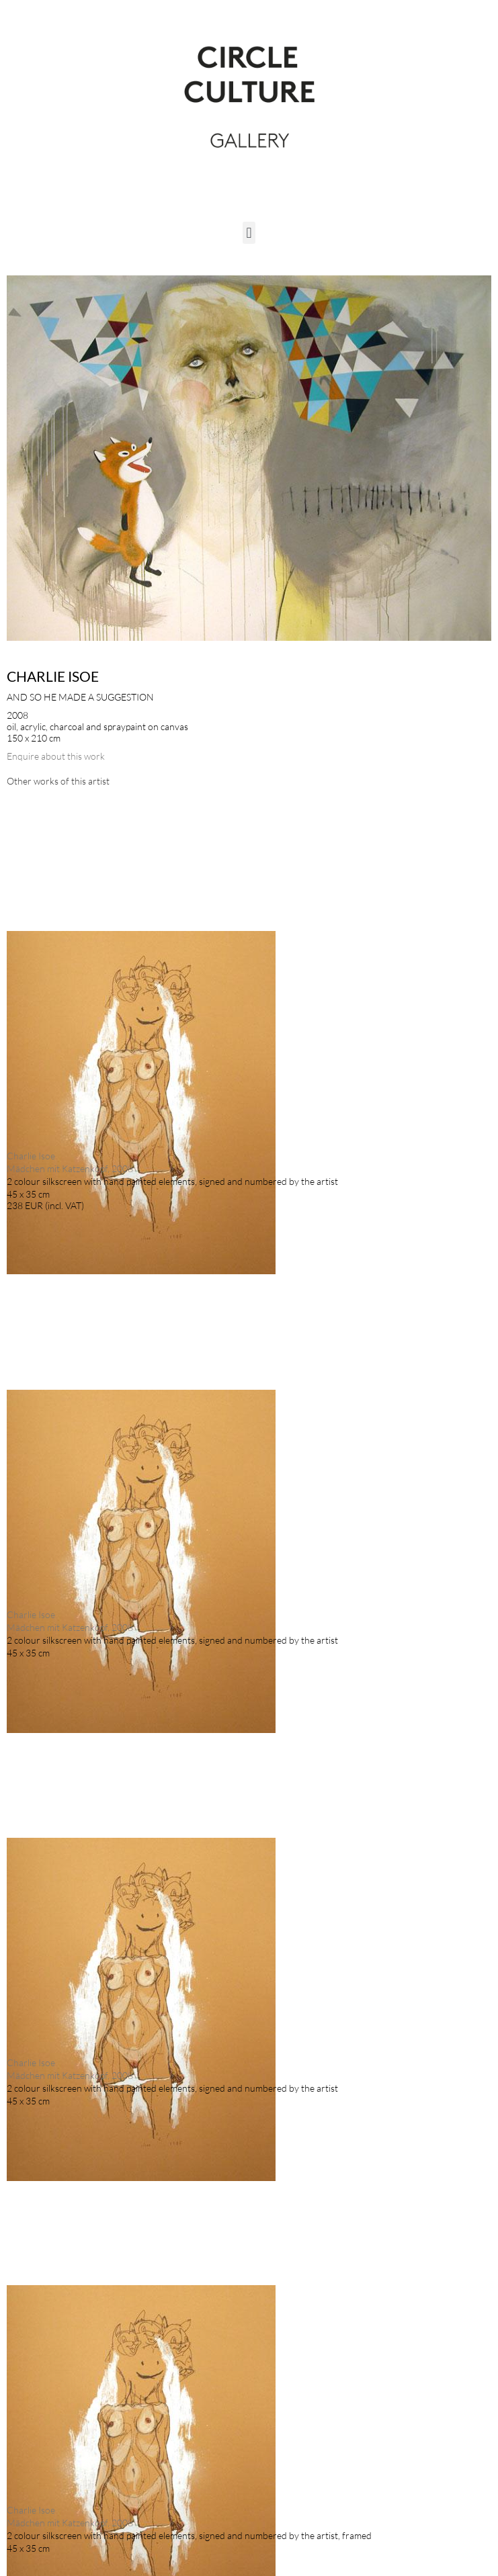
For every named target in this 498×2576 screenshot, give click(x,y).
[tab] (58, 781)
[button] (249, 233)
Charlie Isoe (53, 676)
